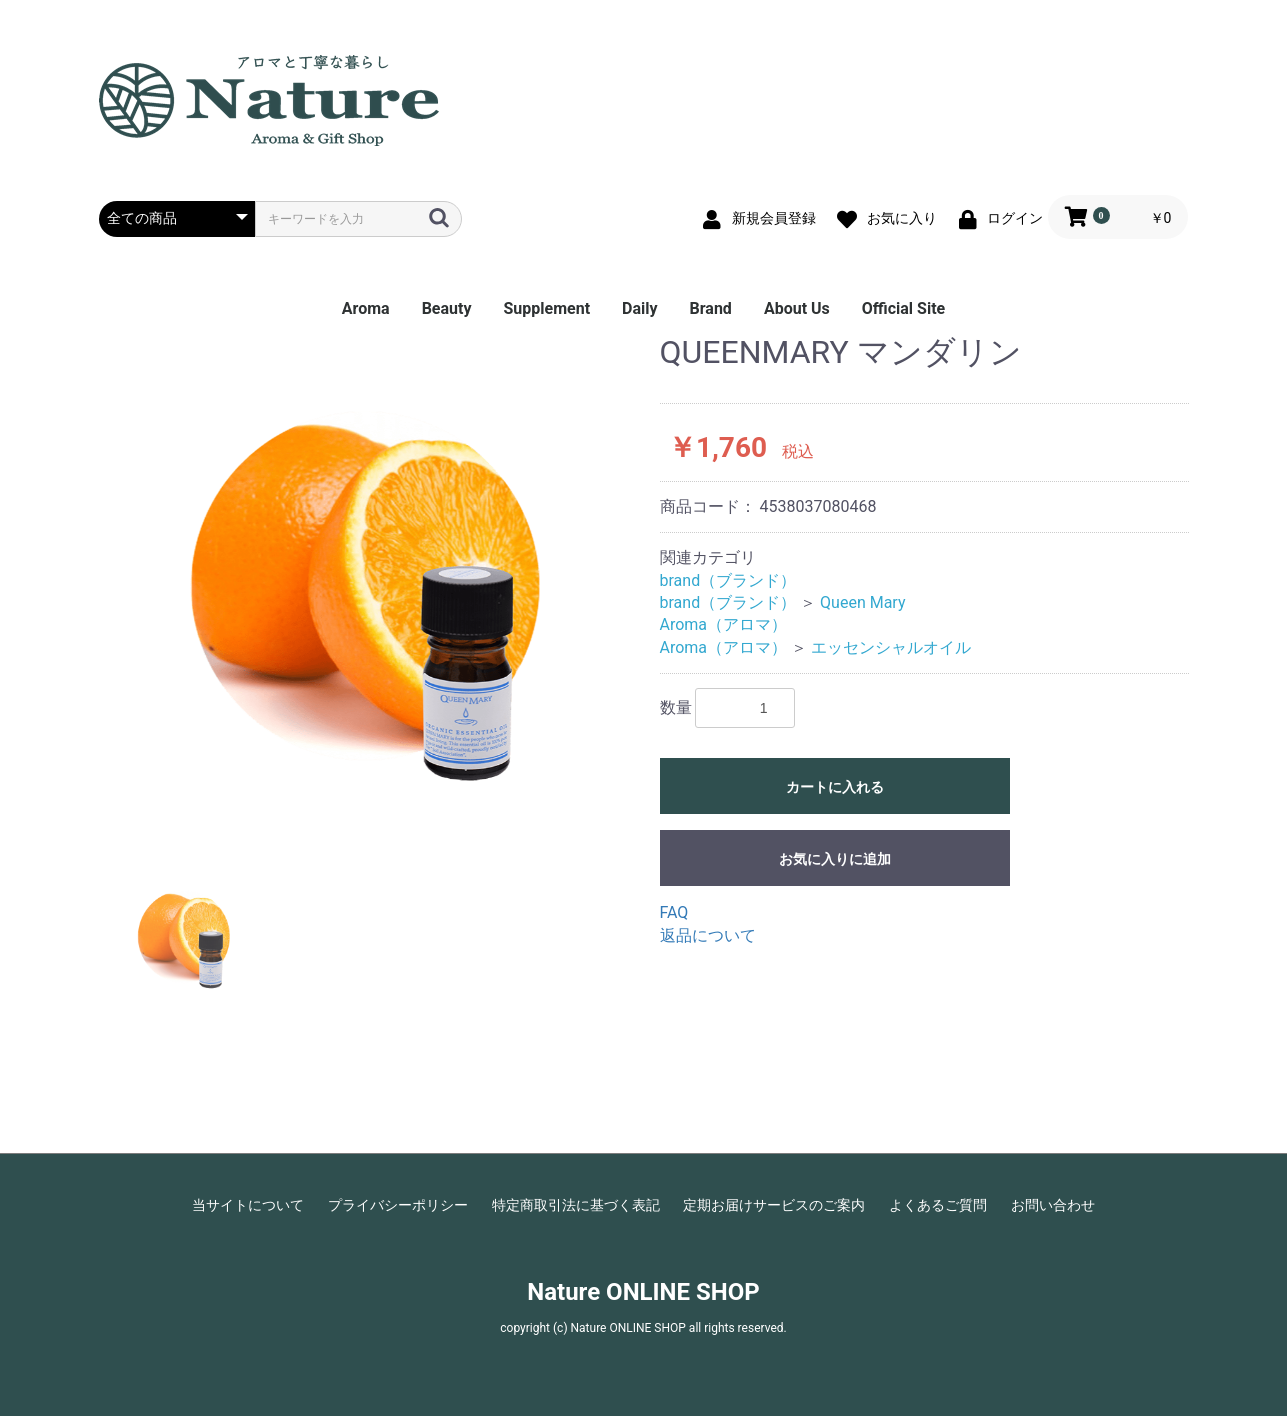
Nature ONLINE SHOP (643, 1292)
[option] (371, 587)
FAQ (674, 912)
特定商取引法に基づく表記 (576, 1205)
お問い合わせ (1053, 1205)
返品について (708, 935)
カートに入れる (835, 787)
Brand (711, 308)
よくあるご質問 (938, 1205)
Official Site (903, 308)
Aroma (366, 308)
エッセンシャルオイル (891, 647)
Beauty (447, 308)
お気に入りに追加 (835, 859)
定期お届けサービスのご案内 (774, 1205)
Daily (639, 308)
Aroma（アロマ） (724, 624)
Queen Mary (862, 602)
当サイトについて (248, 1205)
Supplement (546, 308)
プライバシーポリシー (398, 1205)
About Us (797, 308)
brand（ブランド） (728, 580)
